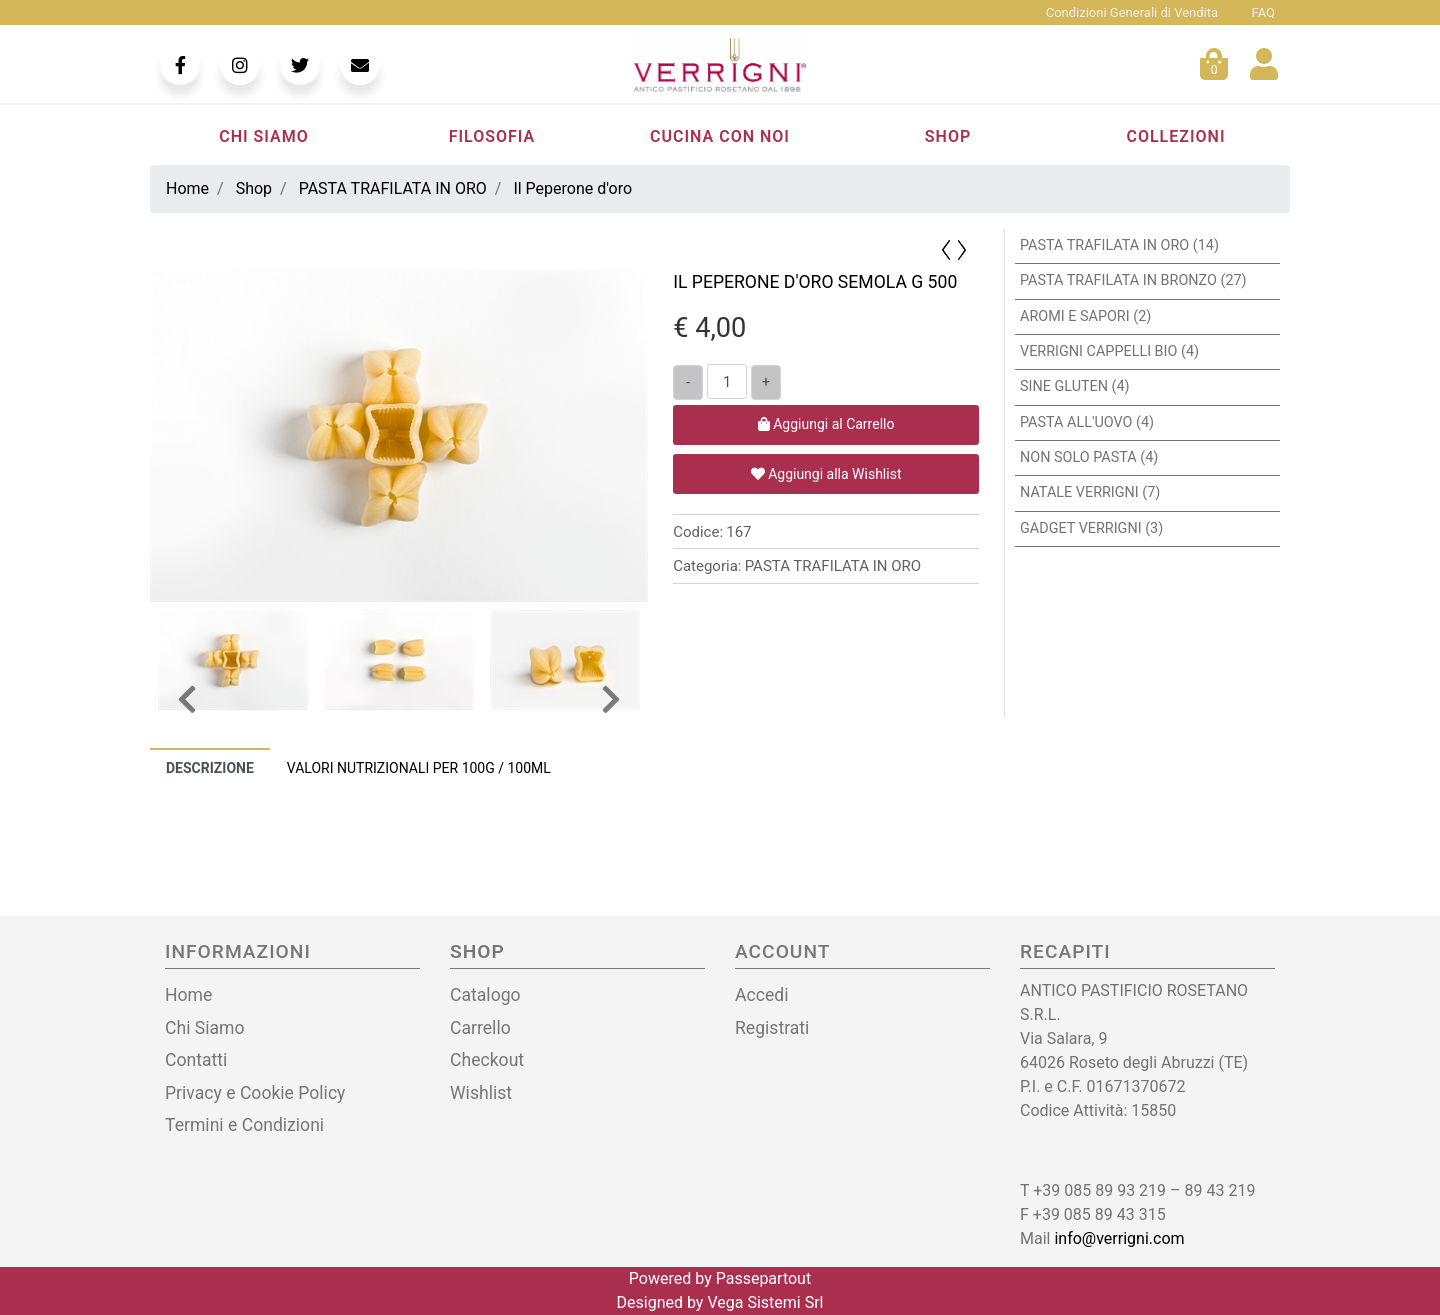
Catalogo (485, 995)
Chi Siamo (264, 136)
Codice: (698, 532)
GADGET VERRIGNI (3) (1091, 528)
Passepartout (763, 1278)
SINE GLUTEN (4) (1075, 386)
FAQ (1263, 12)
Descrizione (210, 768)
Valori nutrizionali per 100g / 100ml (419, 768)
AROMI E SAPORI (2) (1085, 316)
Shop (948, 136)
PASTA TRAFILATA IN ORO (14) (1119, 245)
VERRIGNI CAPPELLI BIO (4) (1109, 351)
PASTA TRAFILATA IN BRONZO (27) (1133, 280)
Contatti (196, 1060)
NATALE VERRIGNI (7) (1090, 492)
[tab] (210, 767)
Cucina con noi (720, 136)
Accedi (761, 995)
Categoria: (707, 566)
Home (188, 995)
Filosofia (492, 136)
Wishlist (481, 1093)
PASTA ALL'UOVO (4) (1087, 422)
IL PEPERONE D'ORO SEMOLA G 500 (815, 282)
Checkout (487, 1060)
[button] (964, 249)
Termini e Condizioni (244, 1125)
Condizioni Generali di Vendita (1132, 12)
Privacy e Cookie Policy (255, 1093)
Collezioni (1175, 136)
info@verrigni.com (1119, 1238)
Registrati (772, 1028)
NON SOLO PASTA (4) (1089, 457)
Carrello (480, 1028)
